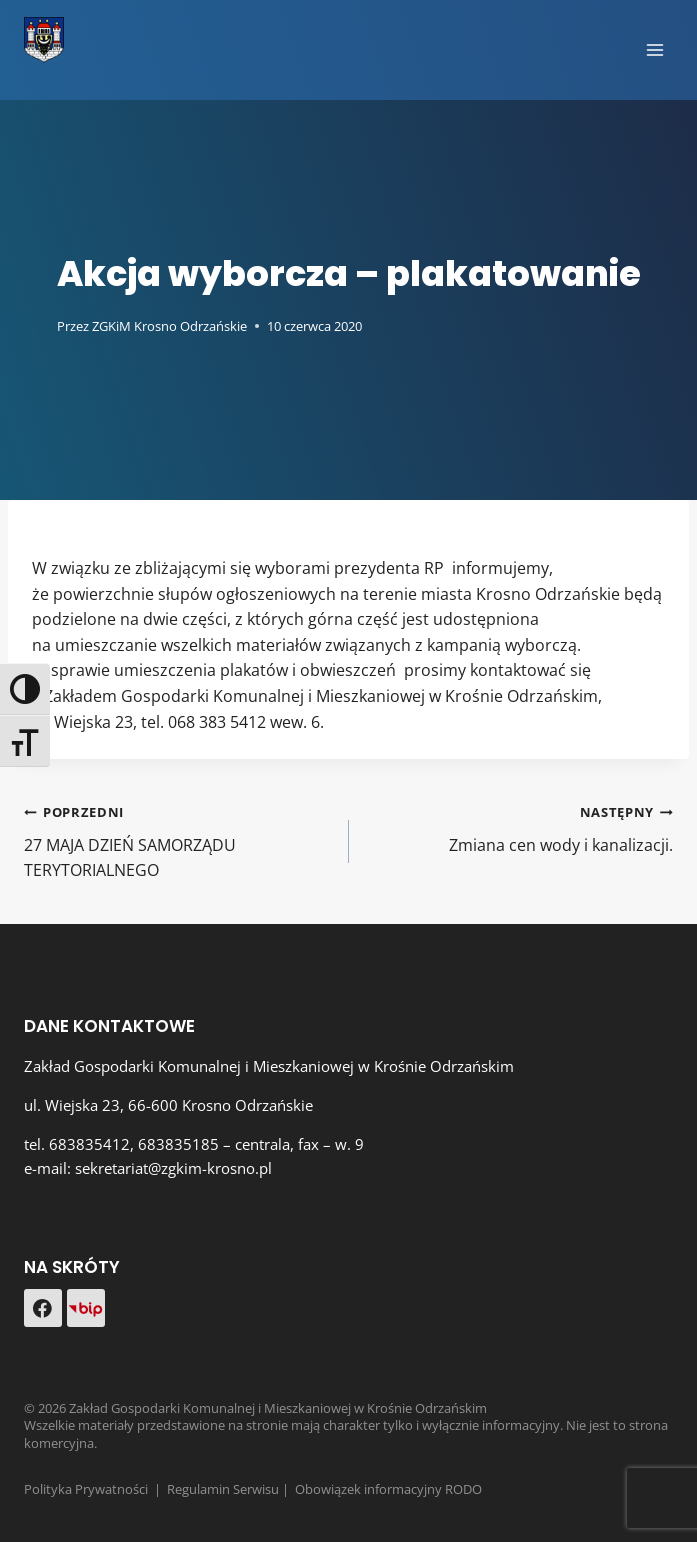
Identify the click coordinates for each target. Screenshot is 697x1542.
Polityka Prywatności (86, 1489)
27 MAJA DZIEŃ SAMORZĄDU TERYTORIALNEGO (178, 840)
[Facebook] (43, 1308)
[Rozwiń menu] (654, 49)
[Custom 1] (86, 1308)
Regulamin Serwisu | (231, 1489)
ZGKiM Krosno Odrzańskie (169, 326)
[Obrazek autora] (36, 326)
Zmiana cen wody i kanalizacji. (519, 827)
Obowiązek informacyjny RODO (388, 1489)
